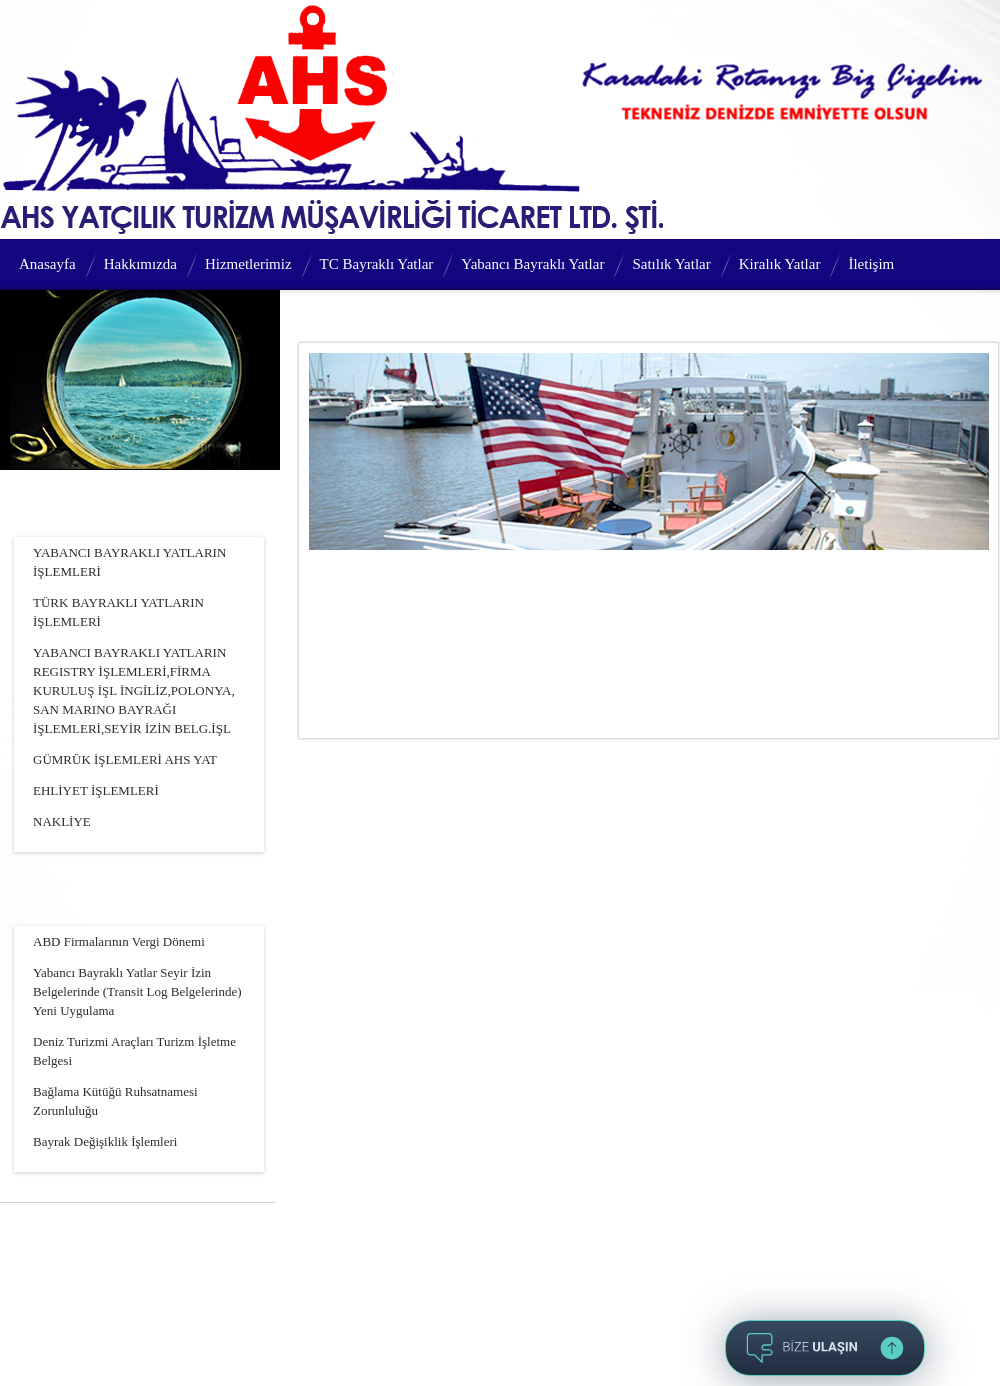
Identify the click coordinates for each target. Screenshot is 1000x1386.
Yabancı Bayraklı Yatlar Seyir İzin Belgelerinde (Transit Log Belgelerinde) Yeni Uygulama (137, 991)
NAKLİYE (62, 821)
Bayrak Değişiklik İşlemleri (105, 1141)
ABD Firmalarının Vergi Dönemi (119, 941)
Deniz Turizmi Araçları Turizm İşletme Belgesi (134, 1051)
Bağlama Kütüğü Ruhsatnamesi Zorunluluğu (115, 1101)
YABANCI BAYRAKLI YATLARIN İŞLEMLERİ (129, 562)
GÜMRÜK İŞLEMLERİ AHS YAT (125, 759)
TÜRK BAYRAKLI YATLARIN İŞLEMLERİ (118, 612)
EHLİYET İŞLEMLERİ (96, 790)
